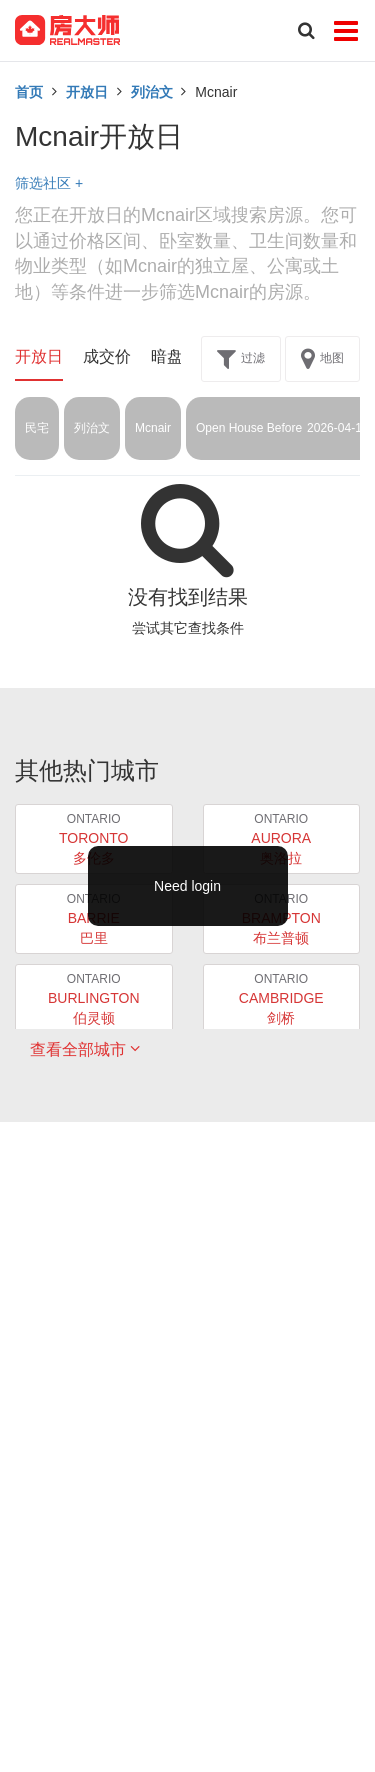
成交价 (107, 356)
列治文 (152, 92)
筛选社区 (49, 183)
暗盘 (167, 356)
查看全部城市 (85, 1049)
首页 (29, 92)
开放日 (87, 92)
